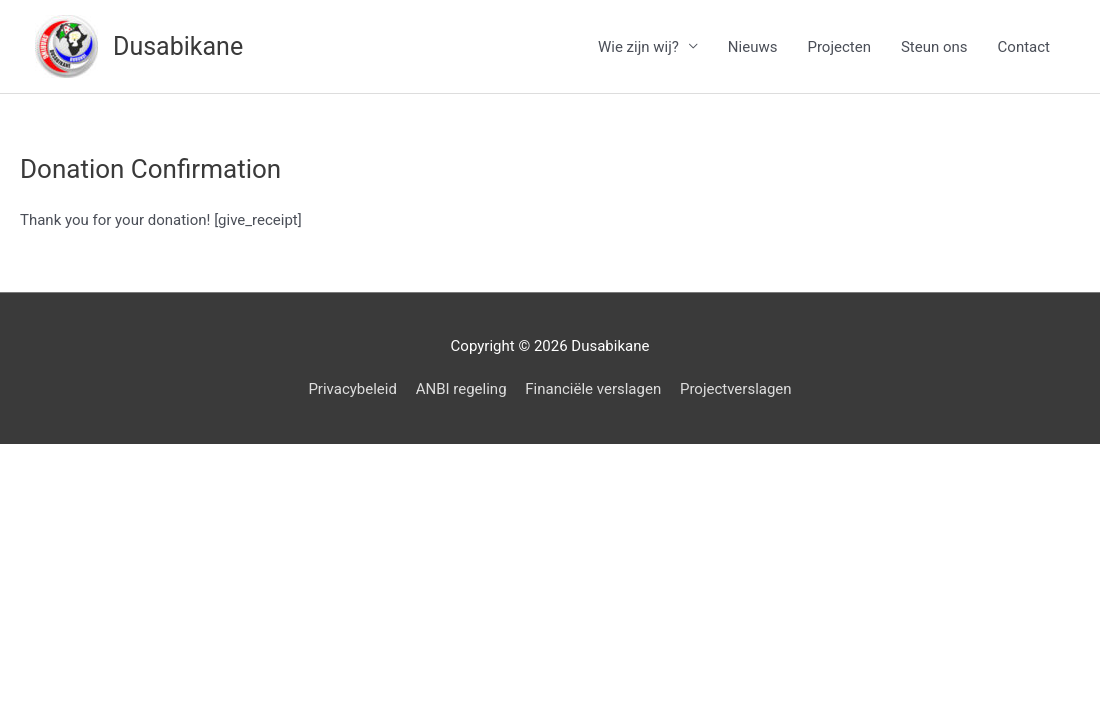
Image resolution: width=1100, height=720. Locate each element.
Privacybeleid (352, 389)
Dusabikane (178, 46)
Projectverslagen (736, 389)
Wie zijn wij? (638, 47)
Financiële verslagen (593, 389)
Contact (1024, 47)
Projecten (839, 47)
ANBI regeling (461, 389)
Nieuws (753, 47)
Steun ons (934, 47)
